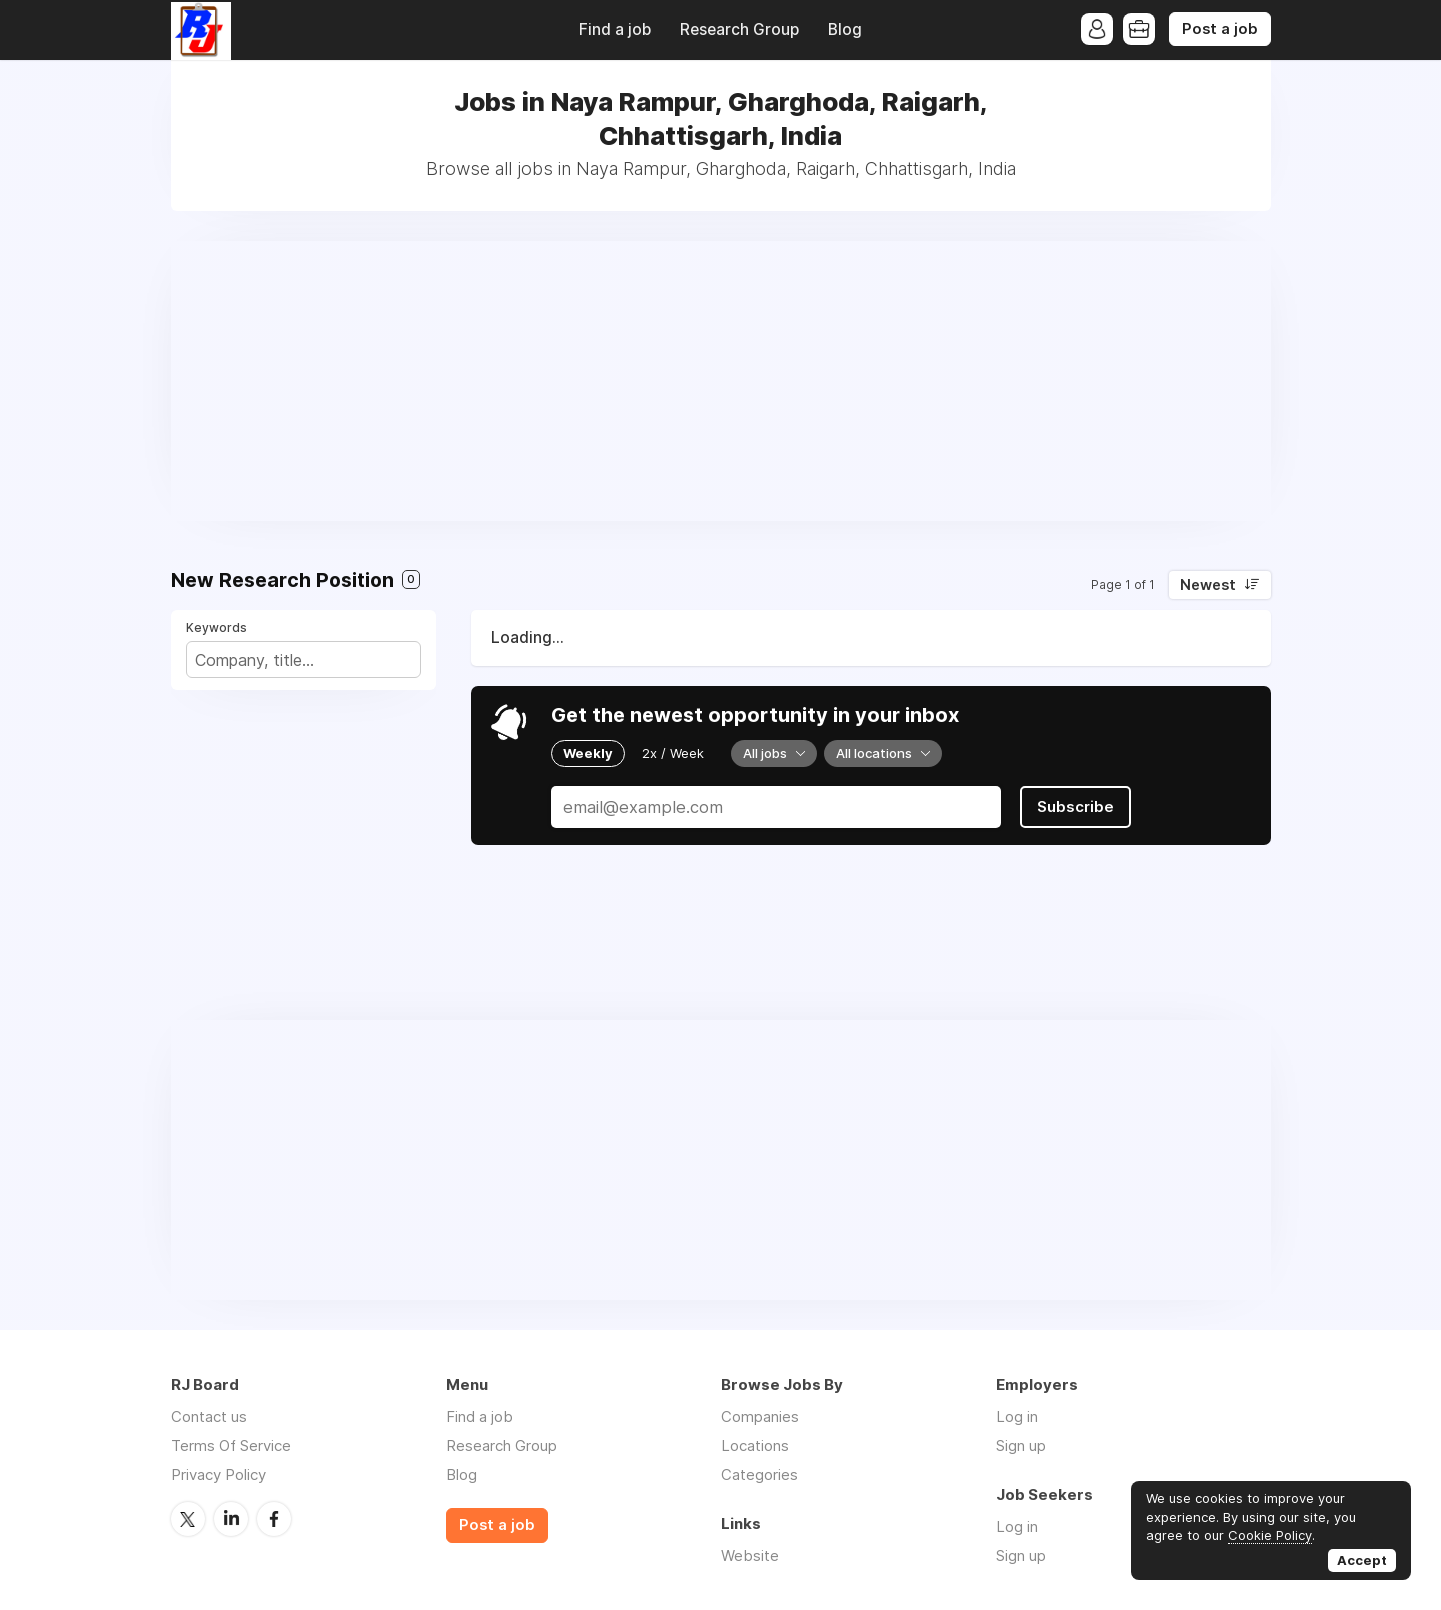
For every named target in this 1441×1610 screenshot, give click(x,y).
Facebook (274, 1519)
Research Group (739, 29)
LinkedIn (231, 1519)
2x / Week (673, 753)
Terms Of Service (231, 1445)
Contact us (209, 1416)
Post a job (1220, 29)
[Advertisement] (721, 381)
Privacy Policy (218, 1474)
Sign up (1021, 1445)
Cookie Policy (1270, 1535)
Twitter (188, 1519)
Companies (760, 1416)
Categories (759, 1474)
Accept (1362, 1560)
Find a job (615, 29)
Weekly (588, 753)
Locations (755, 1445)
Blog (845, 29)
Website (750, 1555)
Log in (1017, 1416)
